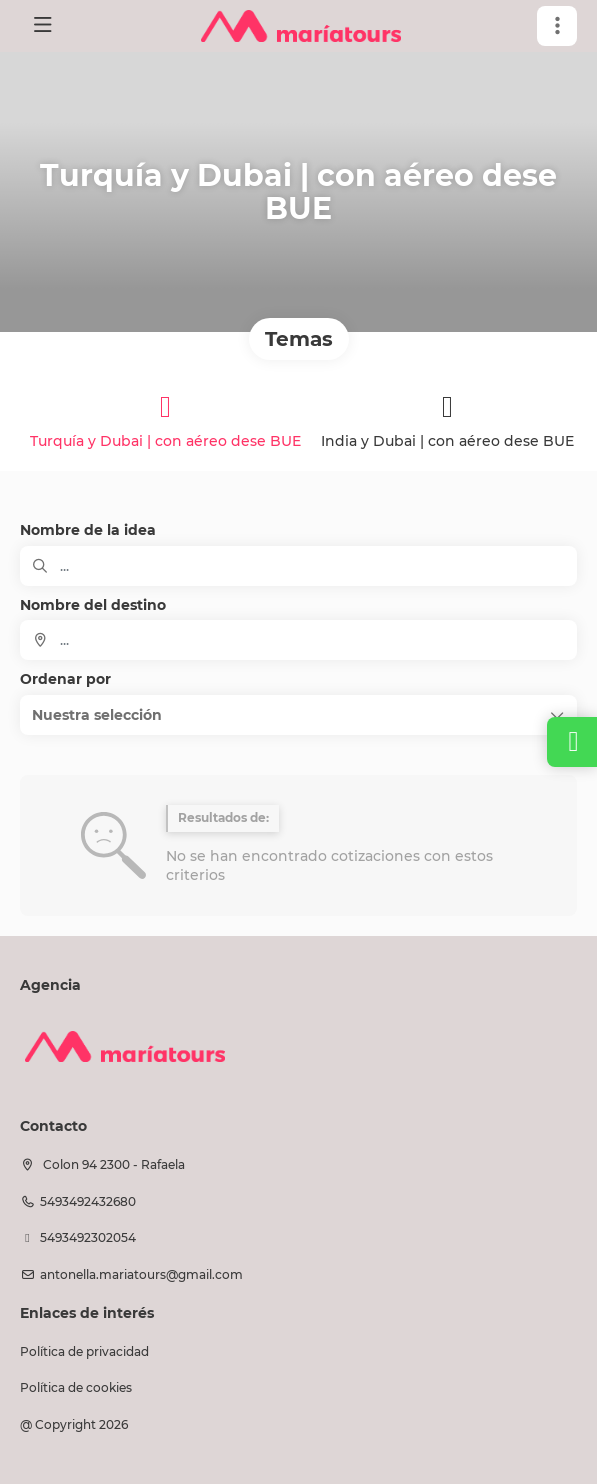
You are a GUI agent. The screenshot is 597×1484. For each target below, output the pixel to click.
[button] (557, 26)
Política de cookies (76, 1387)
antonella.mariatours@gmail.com (141, 1274)
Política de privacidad (84, 1351)
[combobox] (298, 640)
